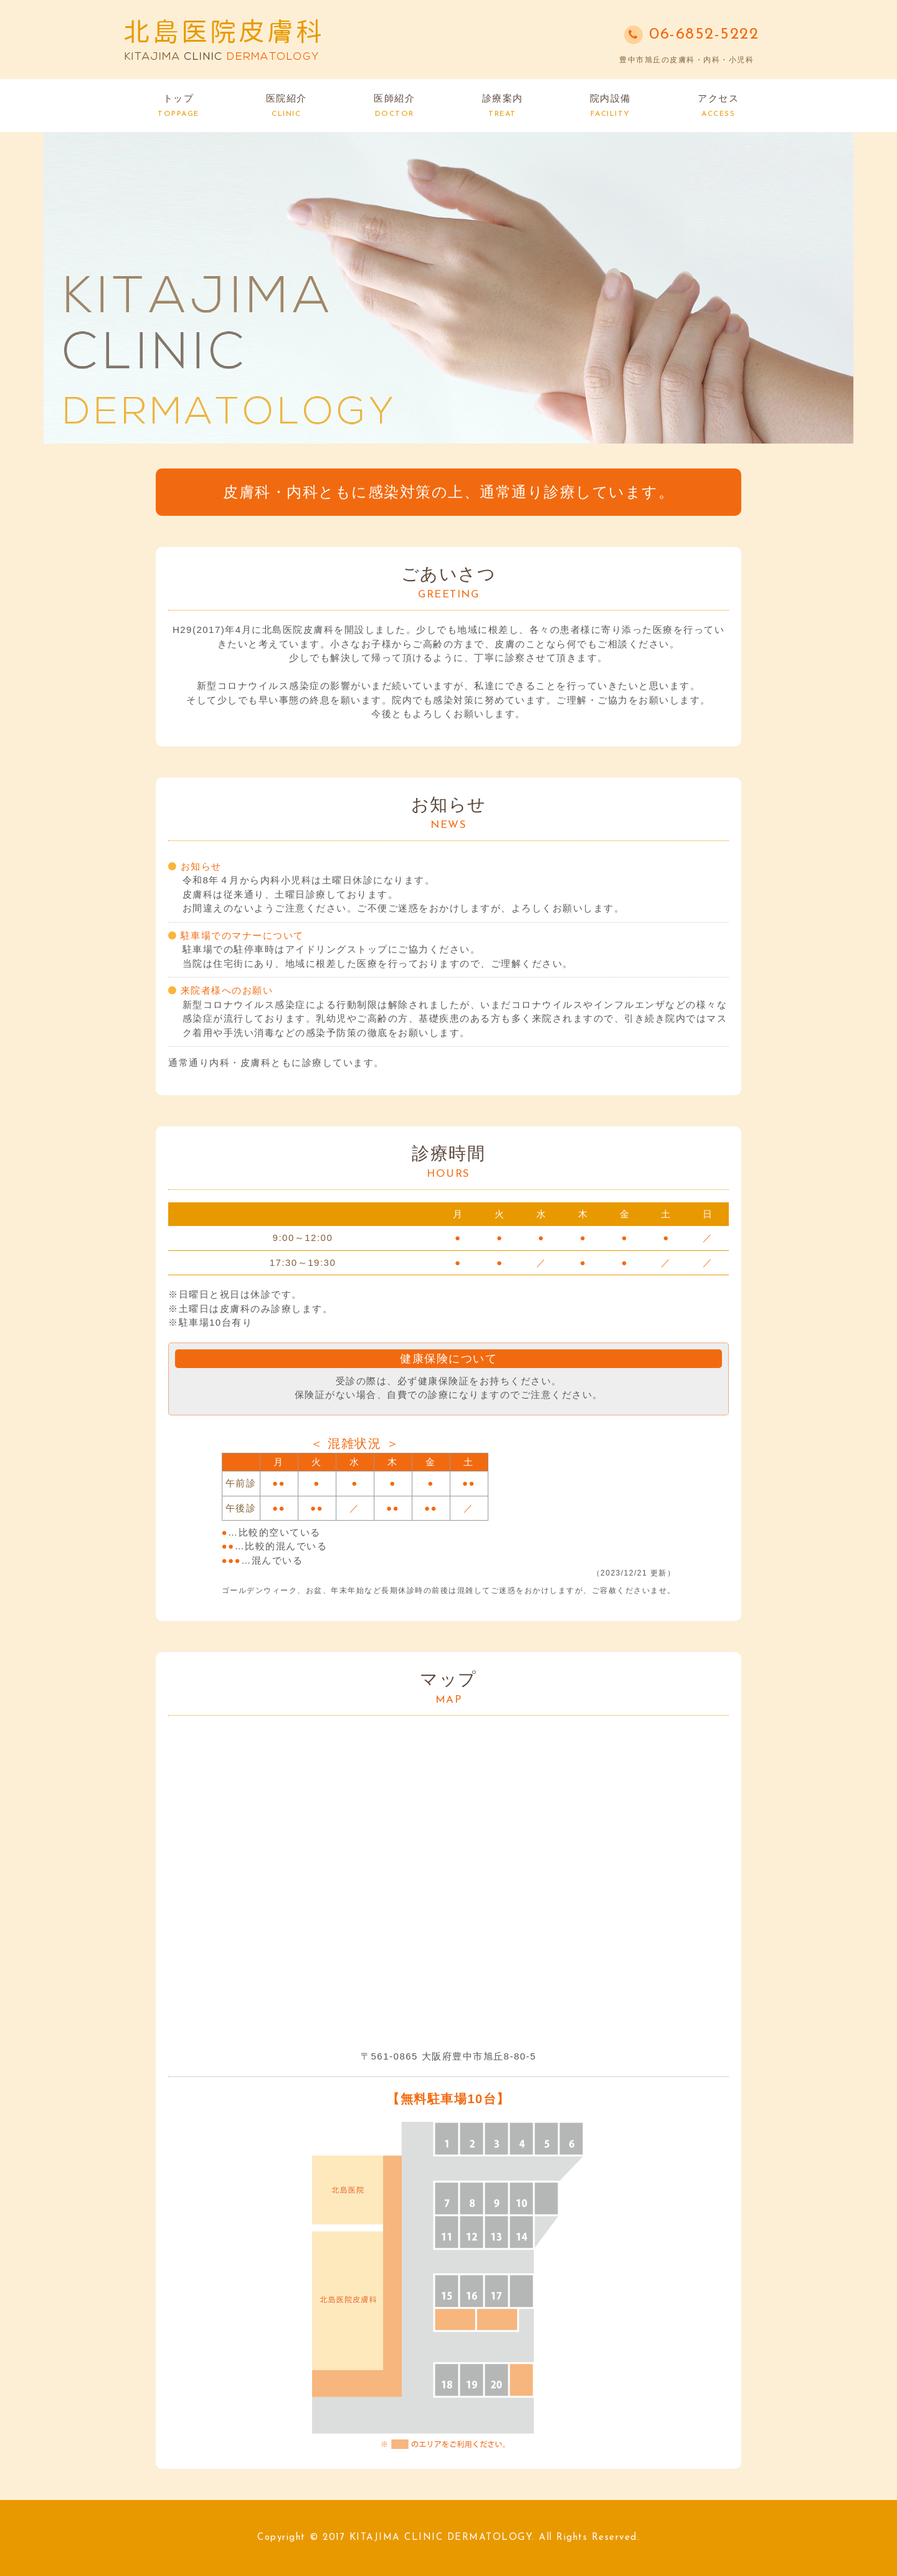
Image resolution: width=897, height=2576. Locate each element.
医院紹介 (286, 105)
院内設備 (610, 105)
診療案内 (502, 105)
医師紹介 (394, 105)
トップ (178, 105)
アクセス (718, 105)
